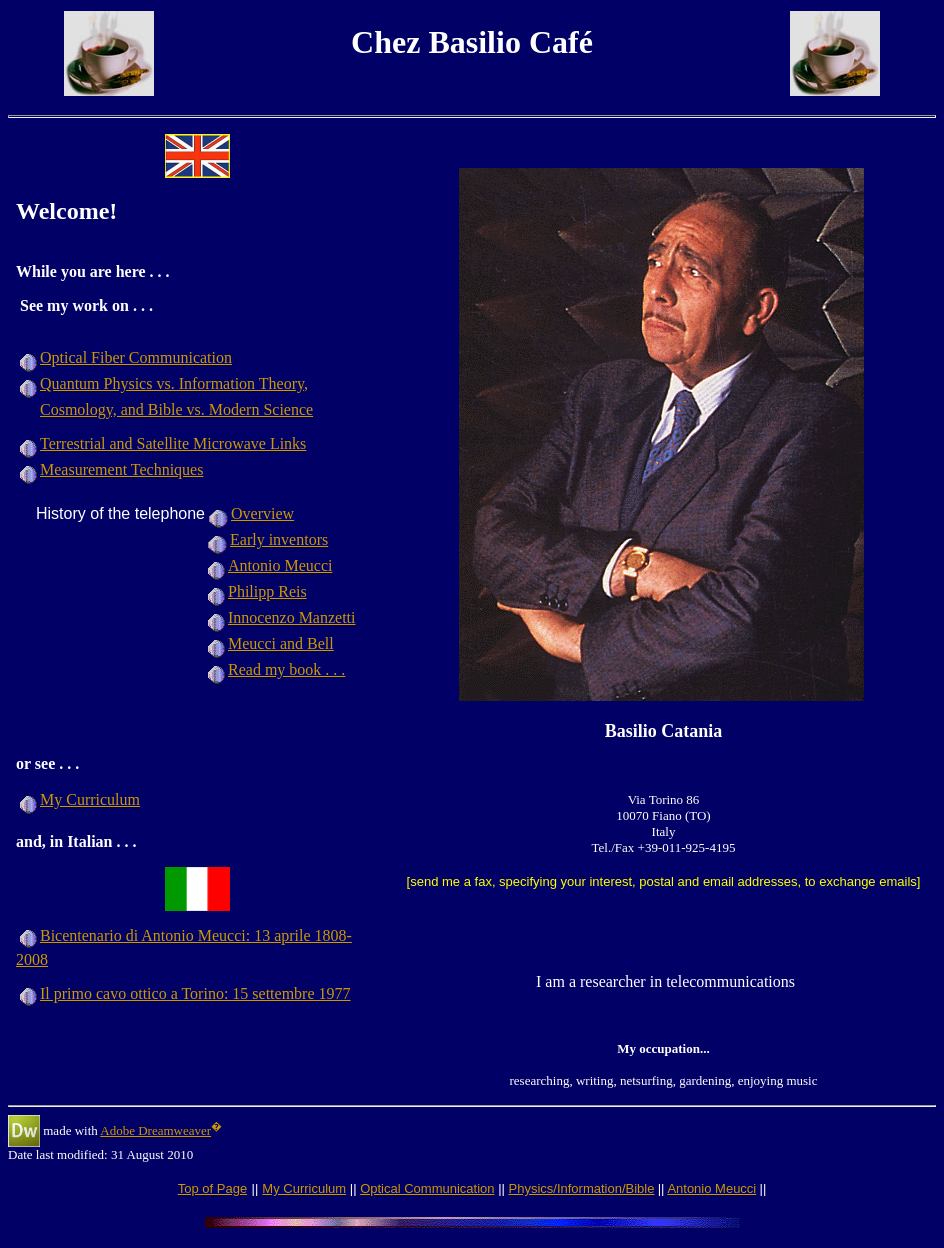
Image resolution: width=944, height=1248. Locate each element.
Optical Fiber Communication (136, 357)
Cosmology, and (94, 409)
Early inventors (279, 539)
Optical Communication (427, 1188)
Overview (262, 513)
